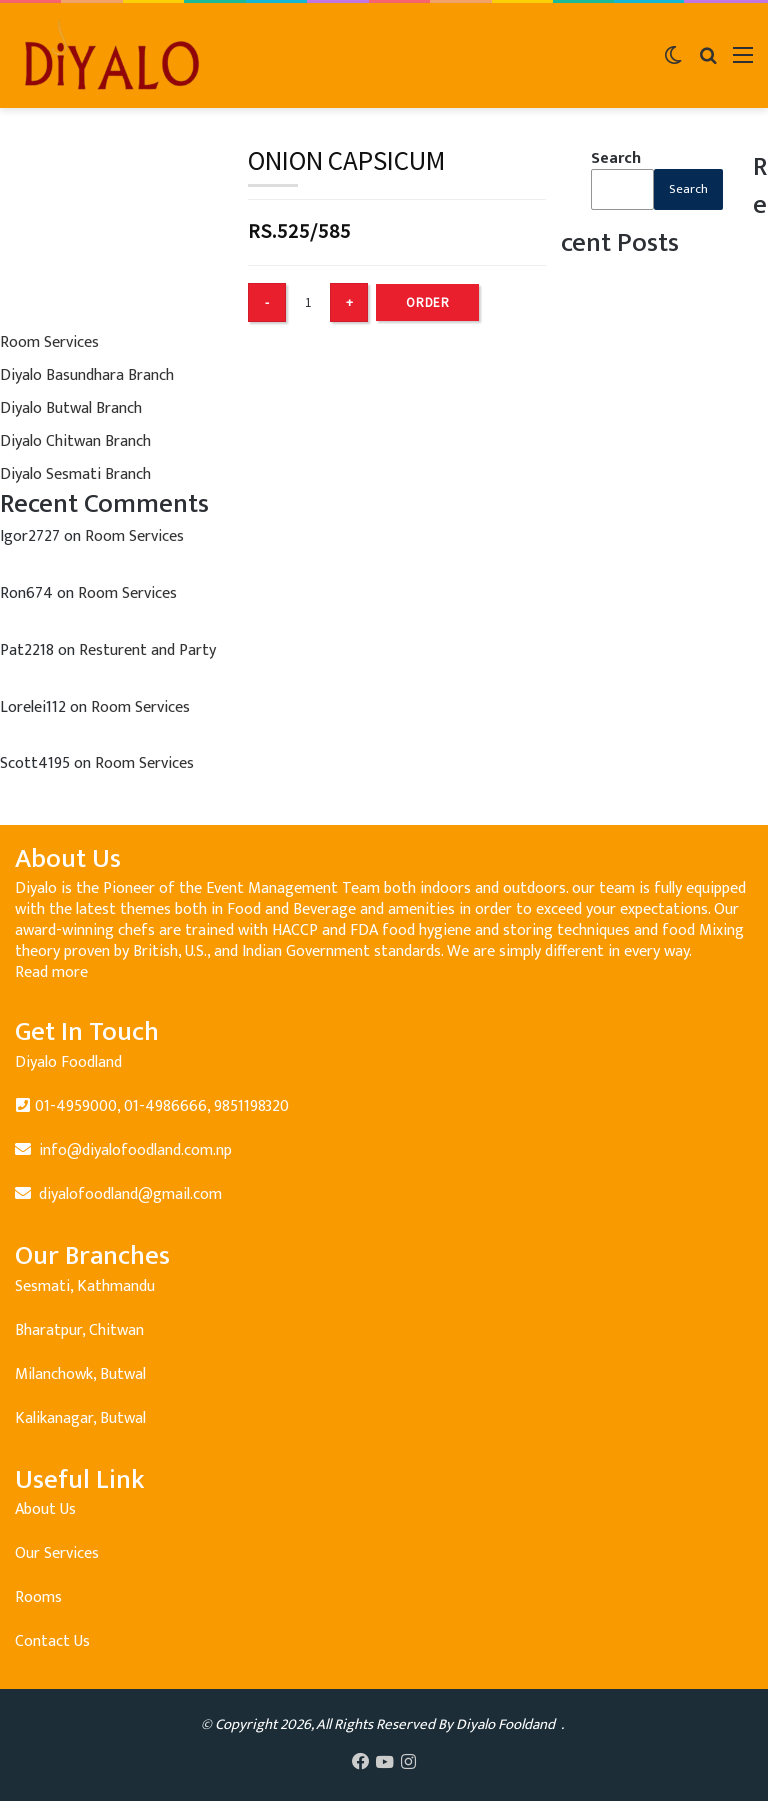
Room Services (49, 342)
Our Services (57, 1553)
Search (616, 158)
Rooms (38, 1597)
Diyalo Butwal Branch (71, 408)
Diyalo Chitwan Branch (75, 441)
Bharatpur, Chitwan (79, 1330)
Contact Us (52, 1641)
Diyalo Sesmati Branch (75, 474)
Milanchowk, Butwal (80, 1374)
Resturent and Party (147, 650)
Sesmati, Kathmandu (85, 1286)
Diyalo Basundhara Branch (87, 375)
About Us (45, 1509)
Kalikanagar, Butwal (80, 1418)
